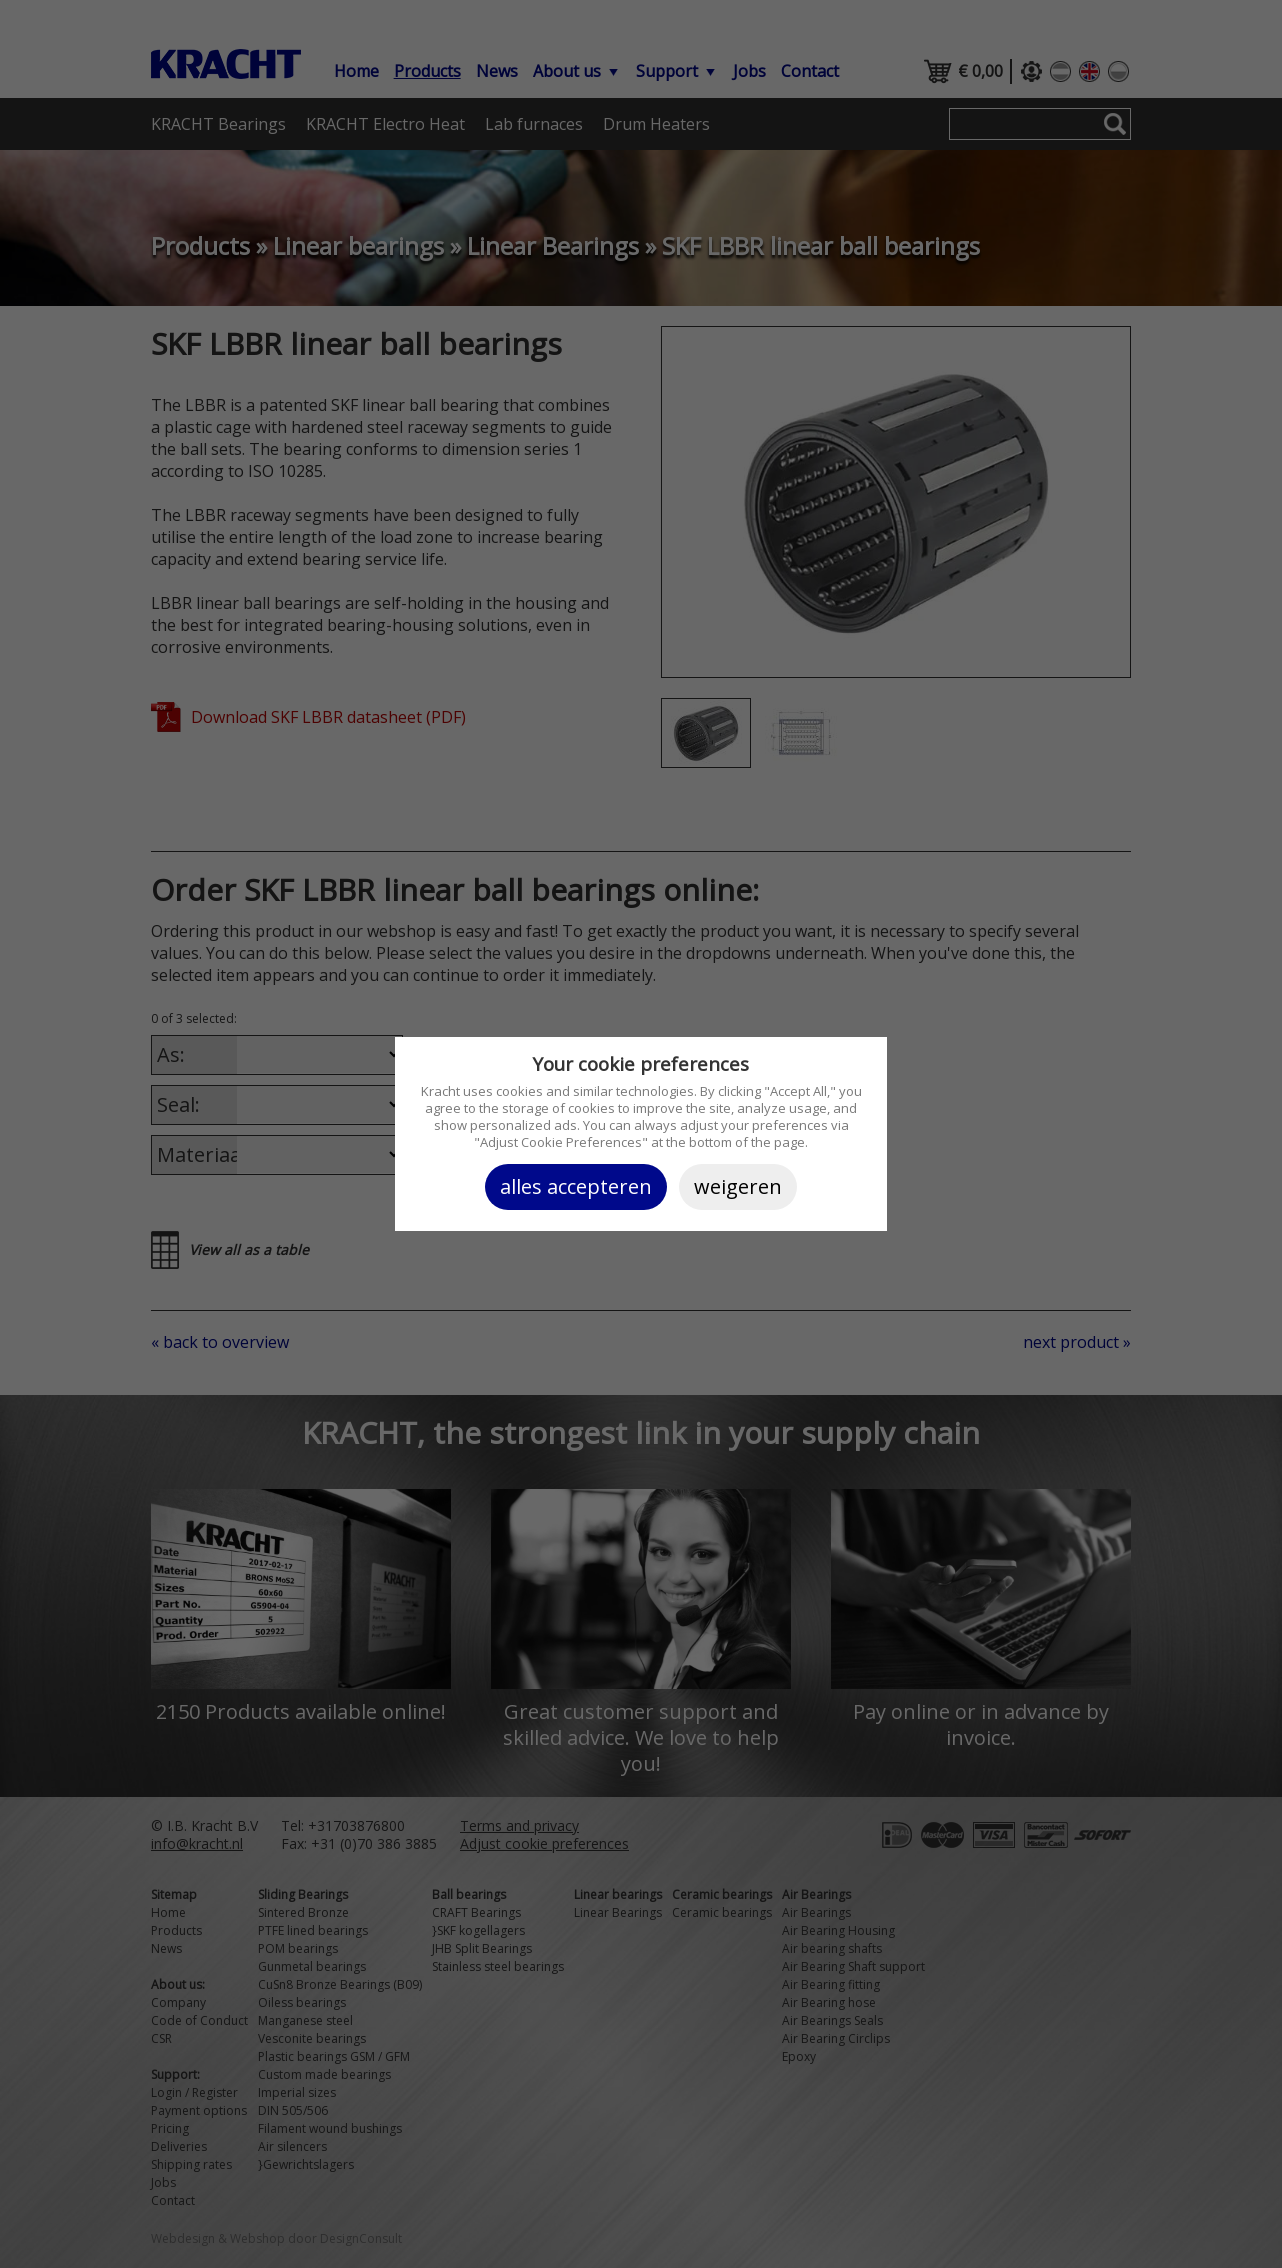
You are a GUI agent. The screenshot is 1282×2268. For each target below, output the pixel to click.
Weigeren (738, 1186)
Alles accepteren (576, 1186)
